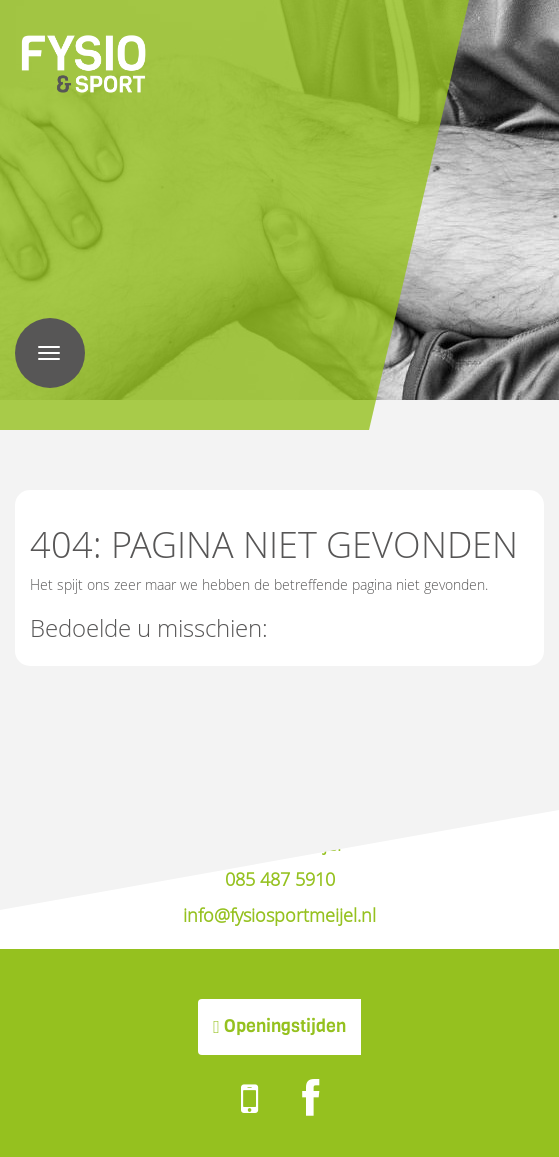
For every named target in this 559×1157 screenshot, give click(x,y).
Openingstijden (279, 1026)
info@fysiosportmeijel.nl (279, 915)
